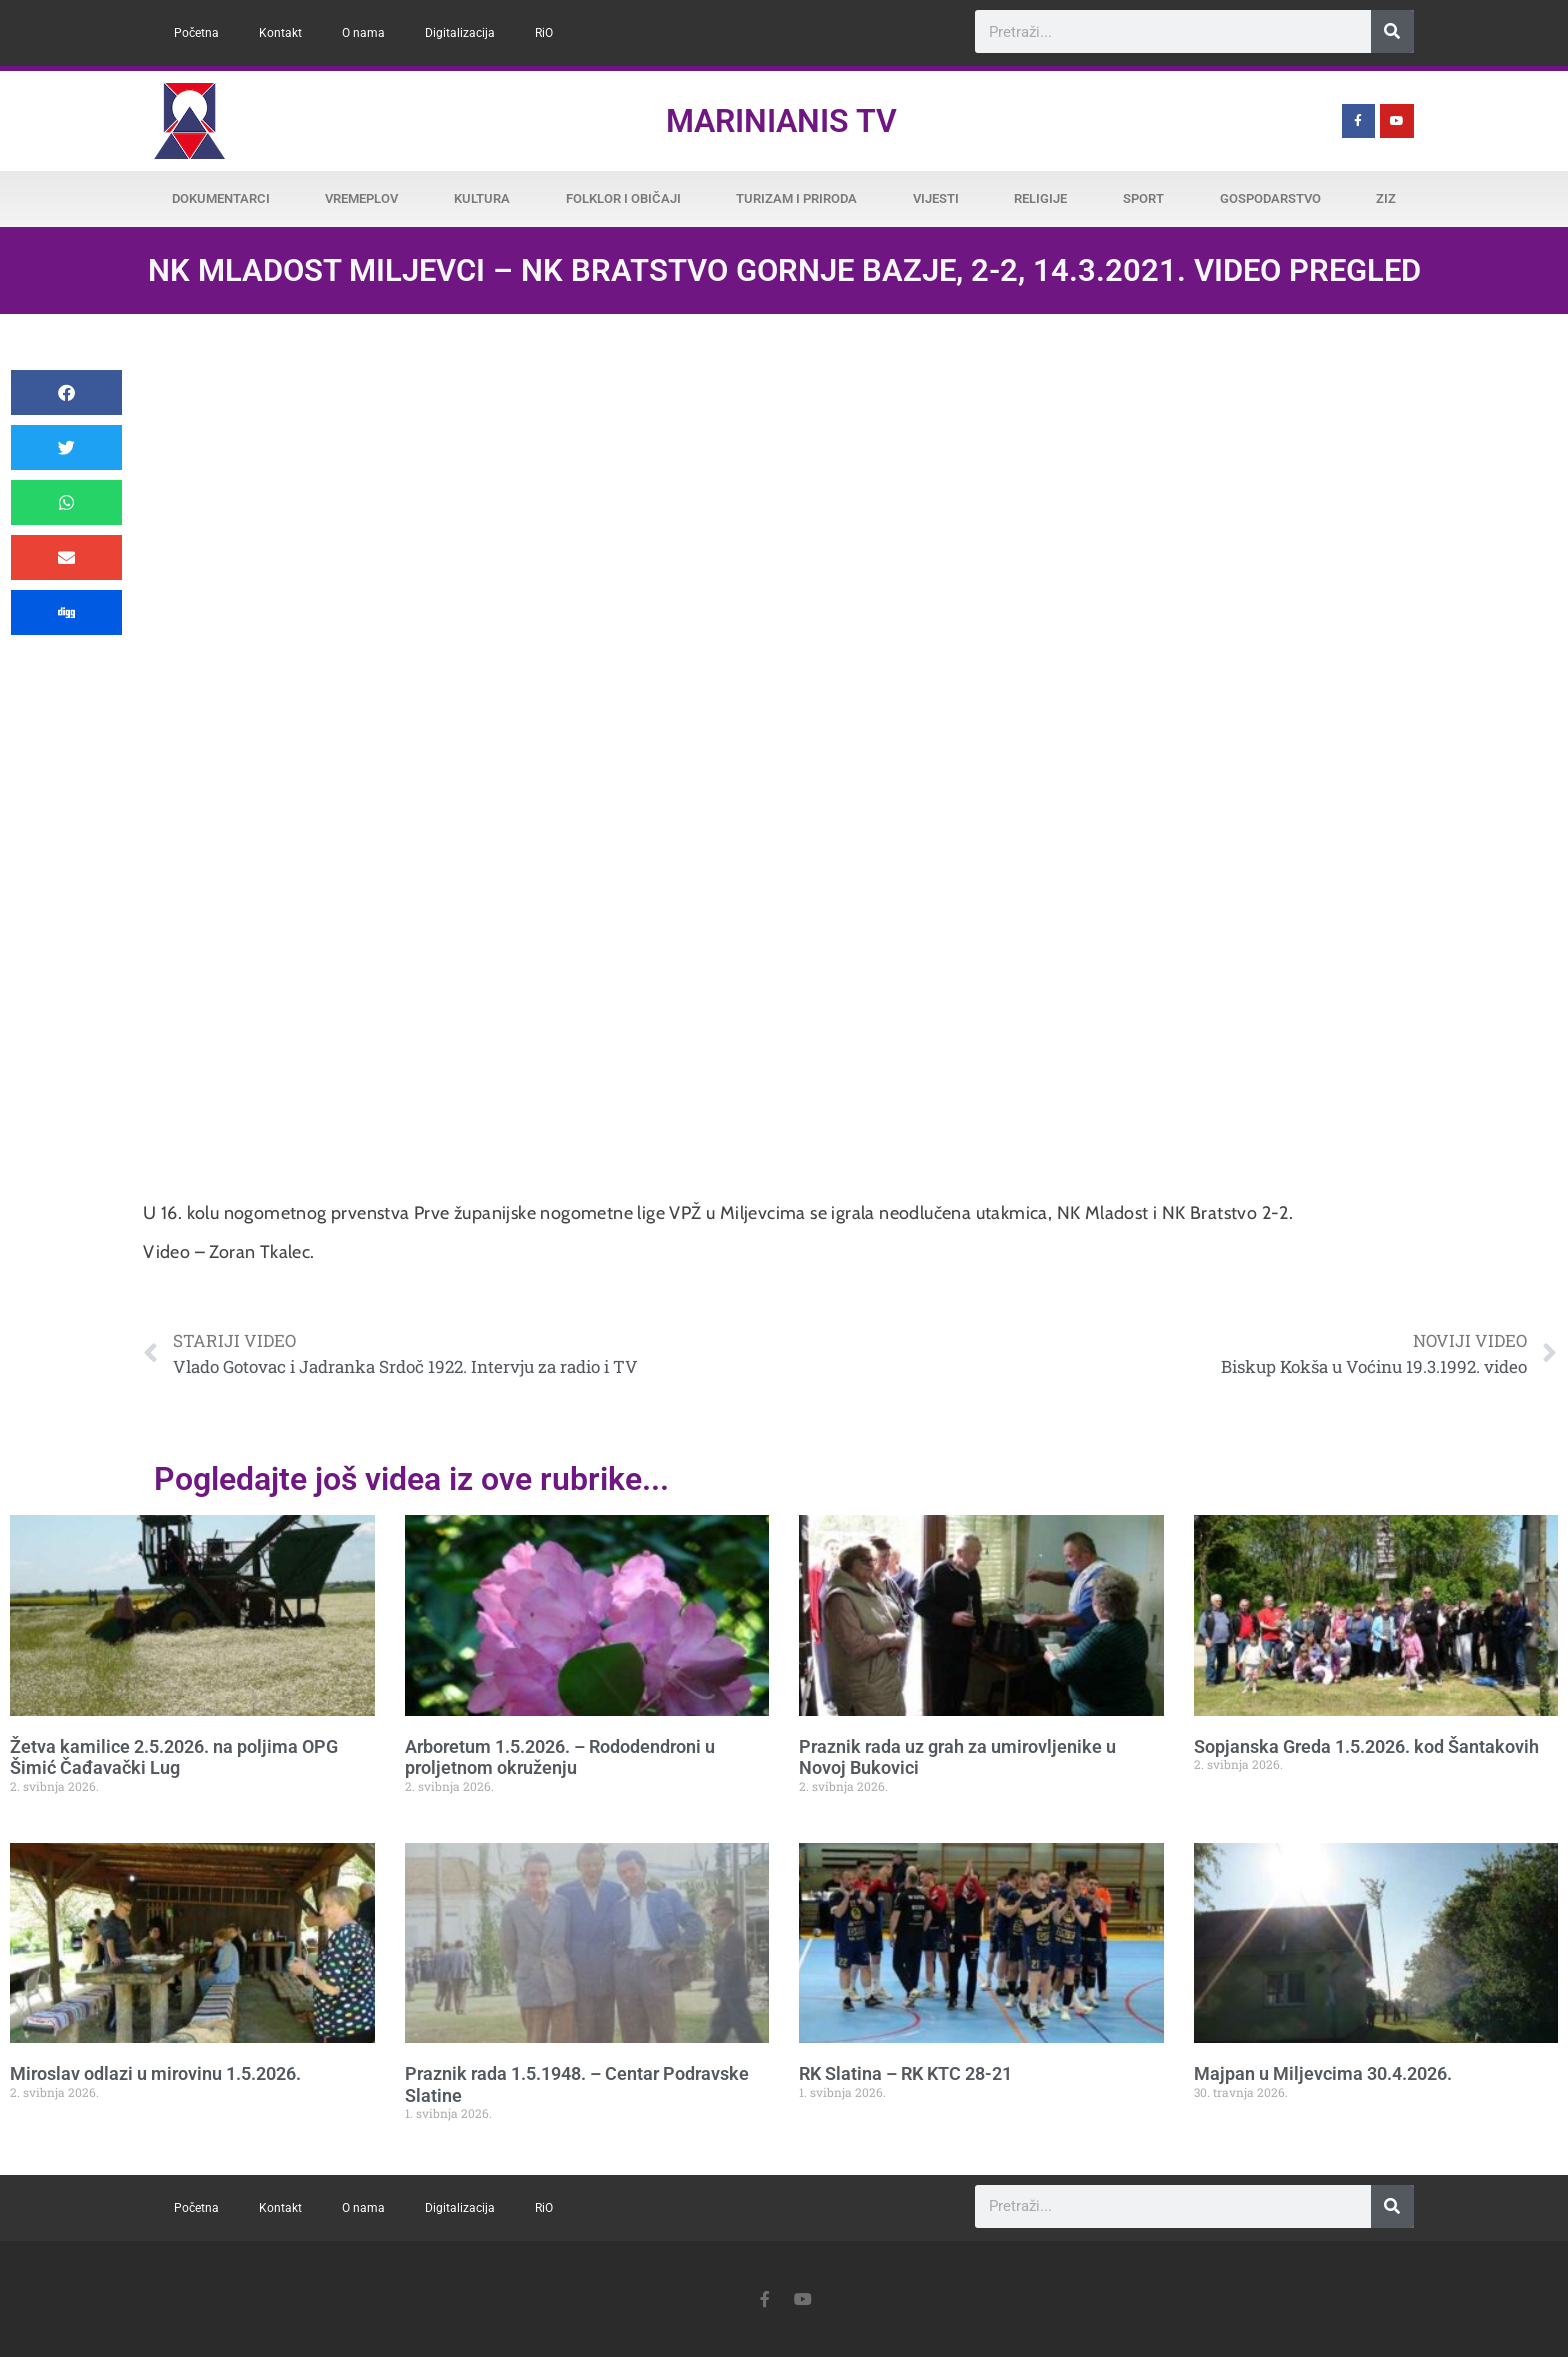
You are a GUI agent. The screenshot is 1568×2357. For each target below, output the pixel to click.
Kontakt (280, 33)
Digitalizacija (460, 33)
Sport (1143, 198)
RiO (544, 33)
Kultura (482, 198)
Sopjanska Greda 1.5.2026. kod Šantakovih (1366, 1746)
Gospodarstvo (1270, 198)
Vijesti (936, 198)
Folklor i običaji (623, 198)
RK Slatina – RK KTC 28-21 (905, 2073)
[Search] (1392, 31)
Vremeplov (361, 198)
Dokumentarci (221, 198)
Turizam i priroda (796, 198)
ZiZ (1386, 198)
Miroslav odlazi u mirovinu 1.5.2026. (155, 2073)
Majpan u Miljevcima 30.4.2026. (1323, 2073)
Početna (196, 33)
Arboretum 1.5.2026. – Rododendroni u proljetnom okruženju (560, 1757)
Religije (1040, 198)
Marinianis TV (781, 121)
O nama (363, 33)
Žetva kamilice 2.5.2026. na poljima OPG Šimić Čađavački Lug (174, 1757)
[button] (66, 392)
